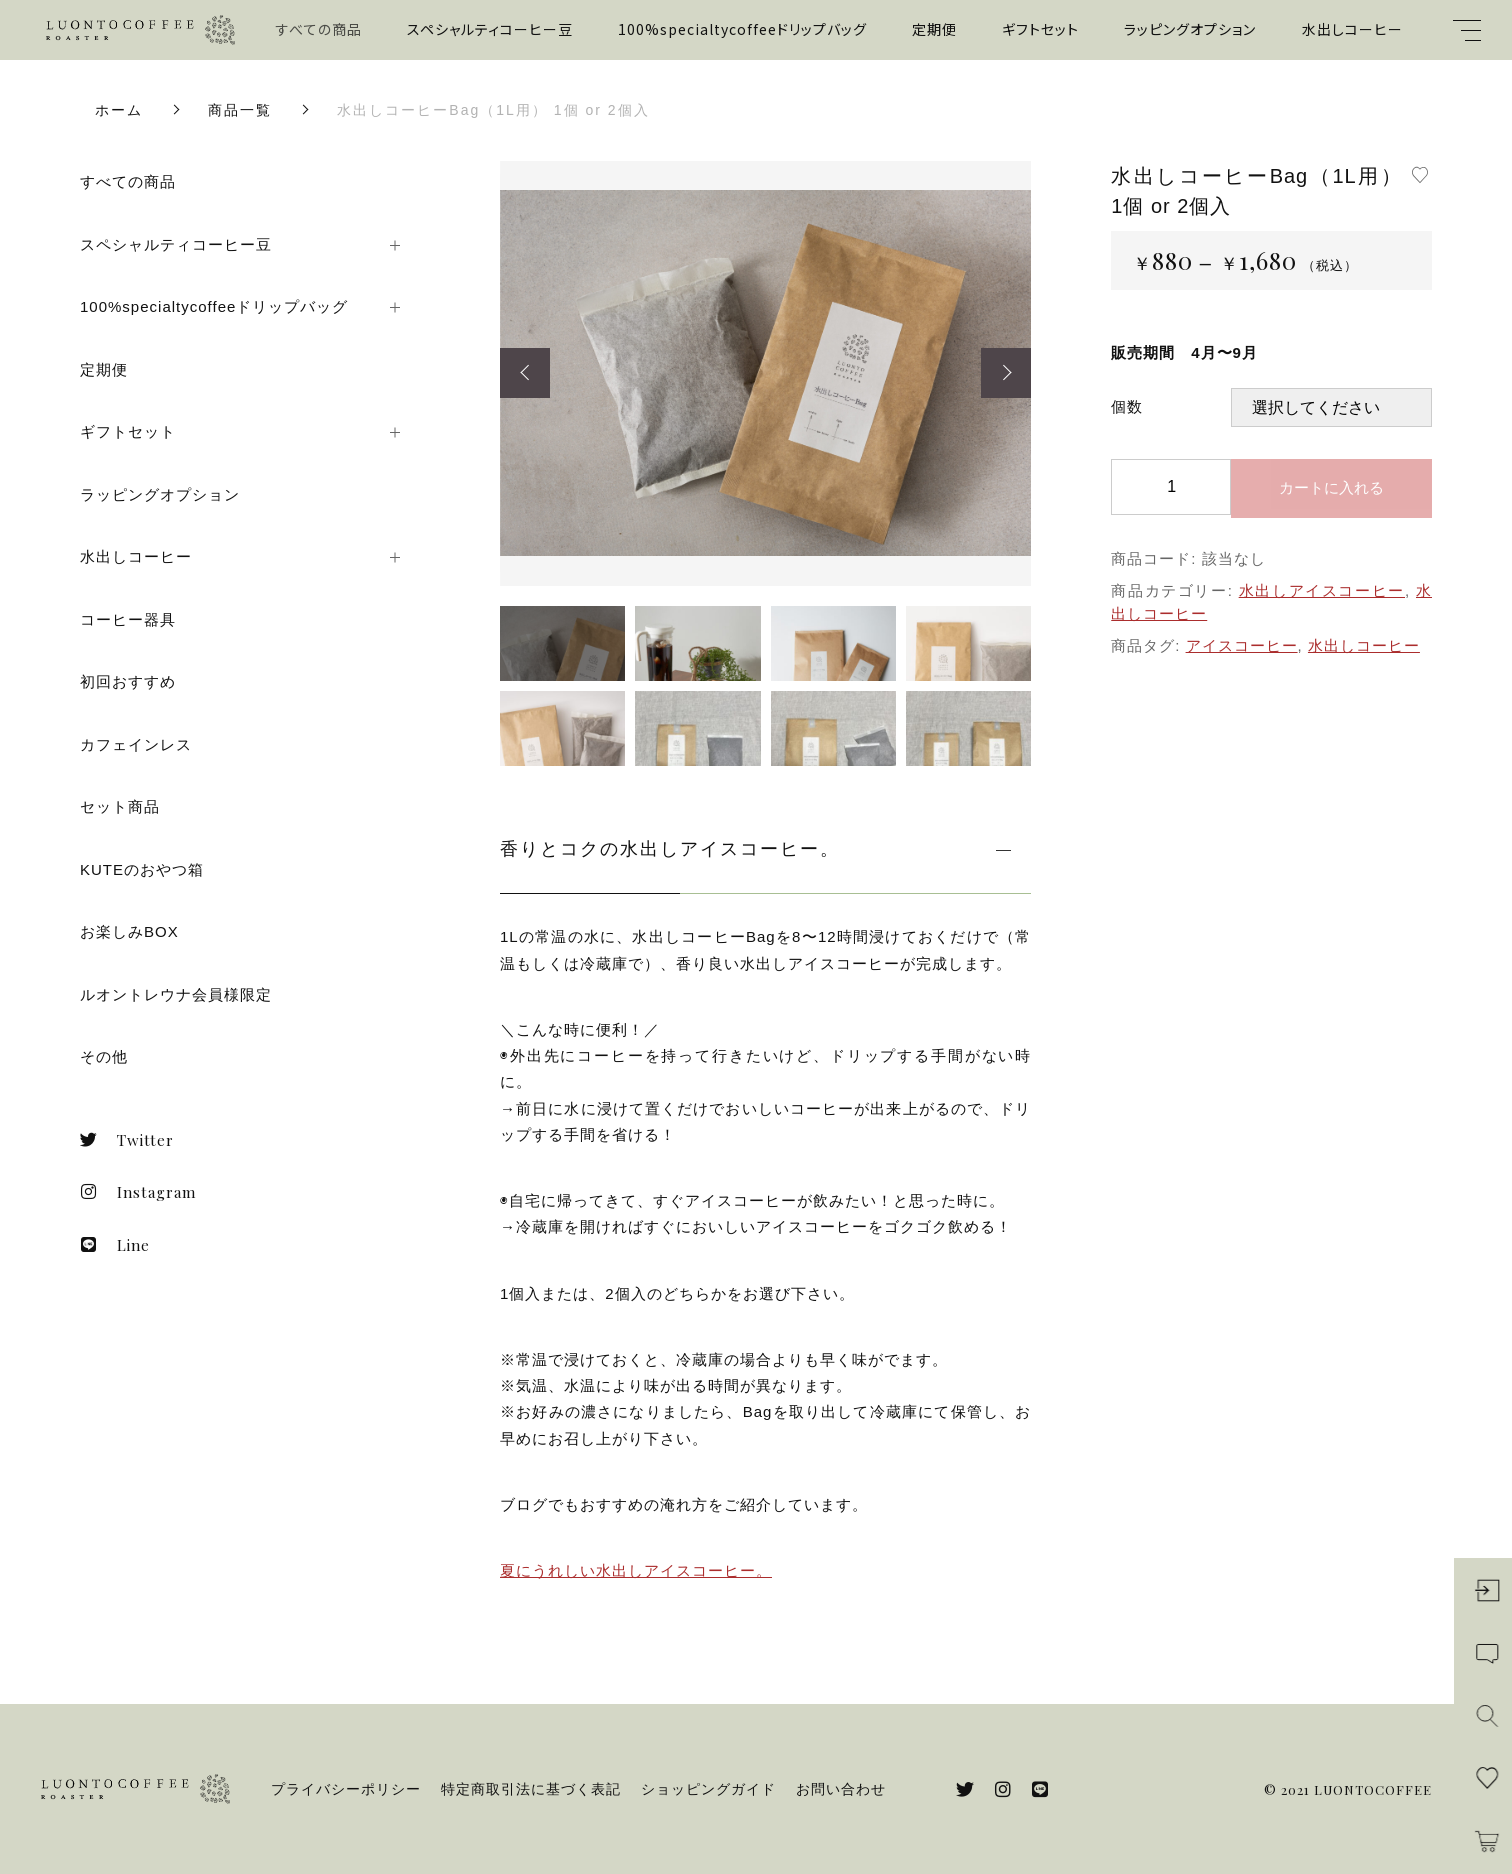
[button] (525, 373)
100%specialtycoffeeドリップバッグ (742, 29)
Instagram (138, 1192)
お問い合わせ (841, 1789)
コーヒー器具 (128, 619)
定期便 (934, 29)
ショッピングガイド (708, 1789)
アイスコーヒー (1242, 645)
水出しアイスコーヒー (1322, 590)
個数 (1127, 406)
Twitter (127, 1140)
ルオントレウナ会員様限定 (176, 994)
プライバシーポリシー (346, 1789)
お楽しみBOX (129, 931)
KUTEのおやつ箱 (142, 869)
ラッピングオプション (1190, 29)
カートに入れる (1331, 487)
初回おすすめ (128, 681)
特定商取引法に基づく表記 (531, 1789)
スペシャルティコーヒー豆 (490, 29)
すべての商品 (319, 29)
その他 (104, 1056)
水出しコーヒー (1352, 29)
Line (115, 1245)
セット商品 (120, 806)
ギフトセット (1040, 29)
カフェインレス (136, 744)
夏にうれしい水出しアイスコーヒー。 (636, 1570)
